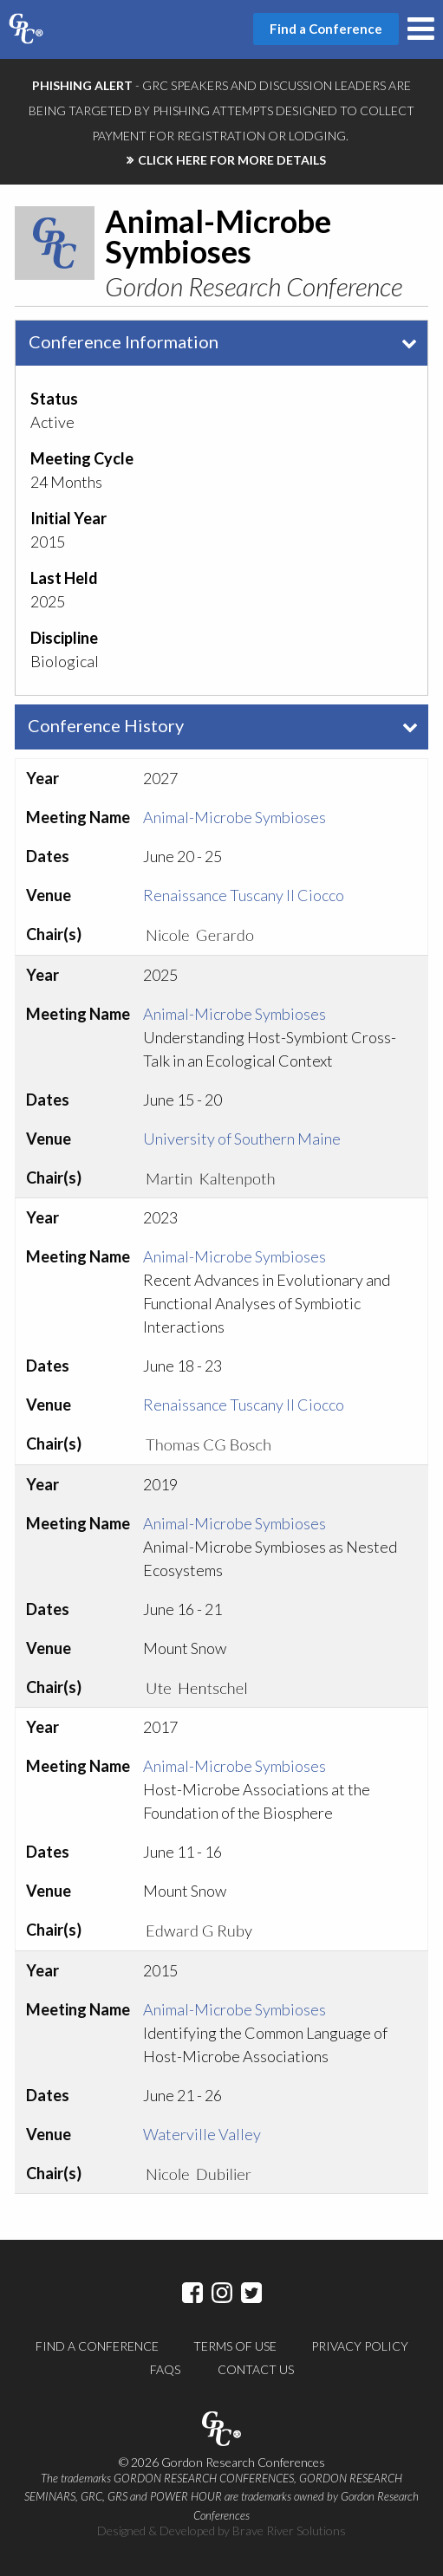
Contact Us (256, 2369)
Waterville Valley (202, 2134)
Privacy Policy (359, 2346)
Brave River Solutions (289, 2530)
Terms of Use (235, 2346)
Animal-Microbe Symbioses (234, 817)
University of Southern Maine (242, 1138)
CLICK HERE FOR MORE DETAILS (232, 159)
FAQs (165, 2369)
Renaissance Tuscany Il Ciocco (243, 895)
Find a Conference (97, 2346)
